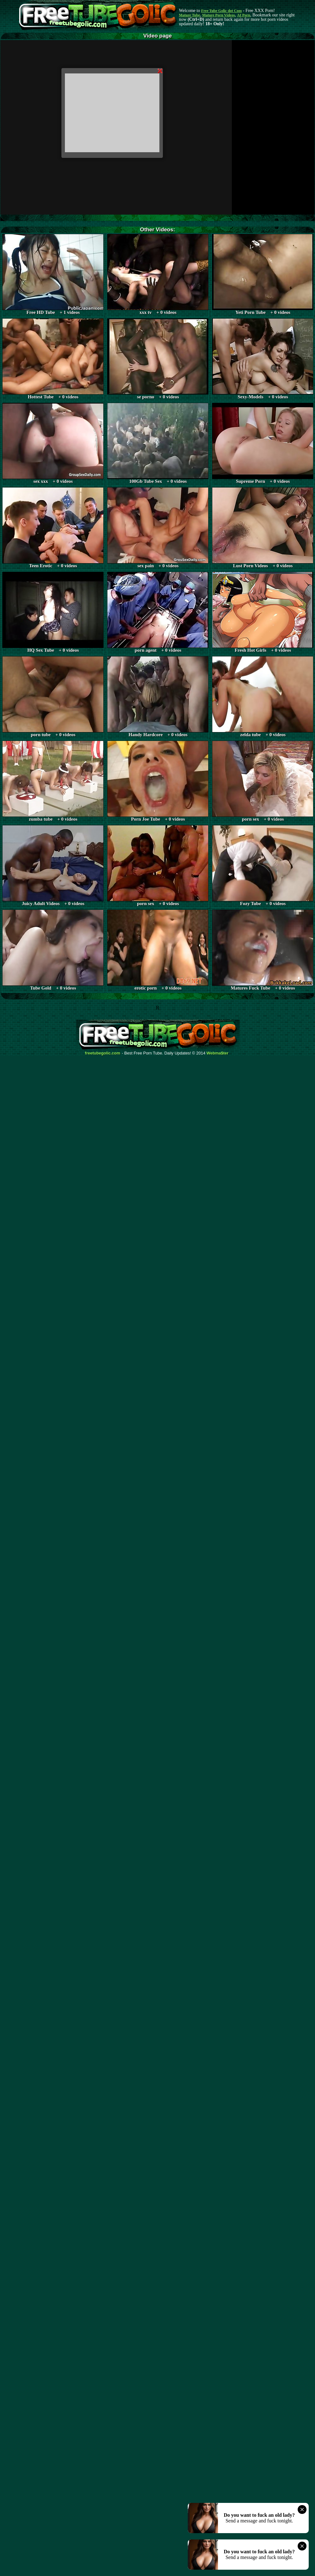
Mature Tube (189, 15)
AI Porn (243, 15)
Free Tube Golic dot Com (221, 11)
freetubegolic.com (102, 1053)
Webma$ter (218, 1053)
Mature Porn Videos (218, 15)
